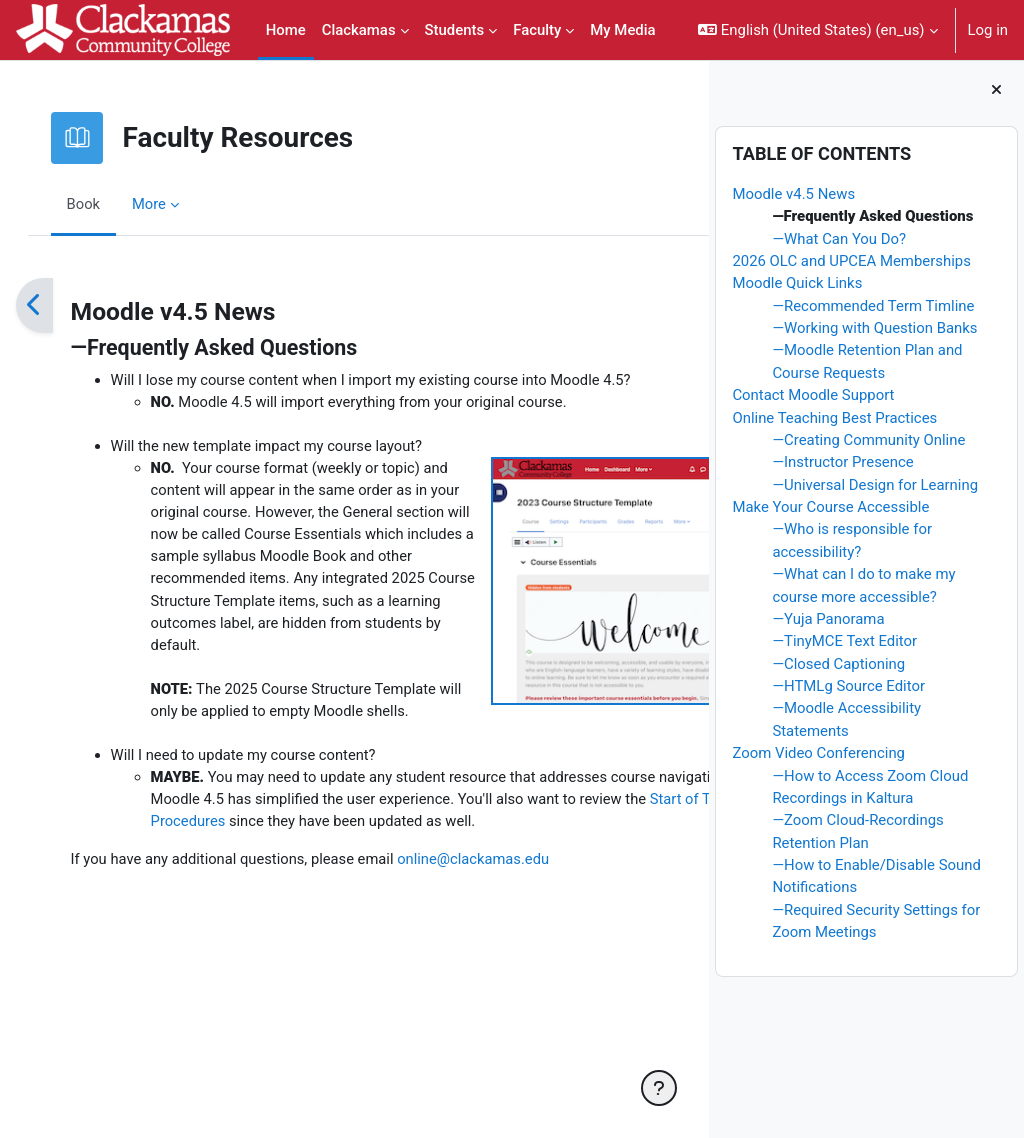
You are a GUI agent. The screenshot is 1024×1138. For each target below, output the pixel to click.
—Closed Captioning (838, 664)
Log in (988, 30)
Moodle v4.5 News (793, 194)
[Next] (686, 305)
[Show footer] (659, 1088)
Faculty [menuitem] (537, 30)
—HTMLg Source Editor (848, 686)
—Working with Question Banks (874, 328)
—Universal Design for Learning (875, 485)
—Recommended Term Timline (873, 306)
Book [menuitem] (104, 204)
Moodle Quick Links (797, 283)
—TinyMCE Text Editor (844, 641)
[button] (817, 30)
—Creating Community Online (868, 440)
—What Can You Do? (839, 239)
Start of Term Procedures (448, 961)
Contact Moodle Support (813, 395)
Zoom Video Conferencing (818, 753)
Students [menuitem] (455, 30)
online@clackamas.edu (499, 1022)
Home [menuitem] (286, 30)
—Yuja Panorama (828, 619)
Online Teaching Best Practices (834, 418)
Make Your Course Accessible (830, 507)
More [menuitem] (170, 204)
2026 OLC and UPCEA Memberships (851, 261)
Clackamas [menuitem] (359, 30)
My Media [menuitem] (622, 30)
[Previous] (54, 305)
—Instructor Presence (842, 462)
